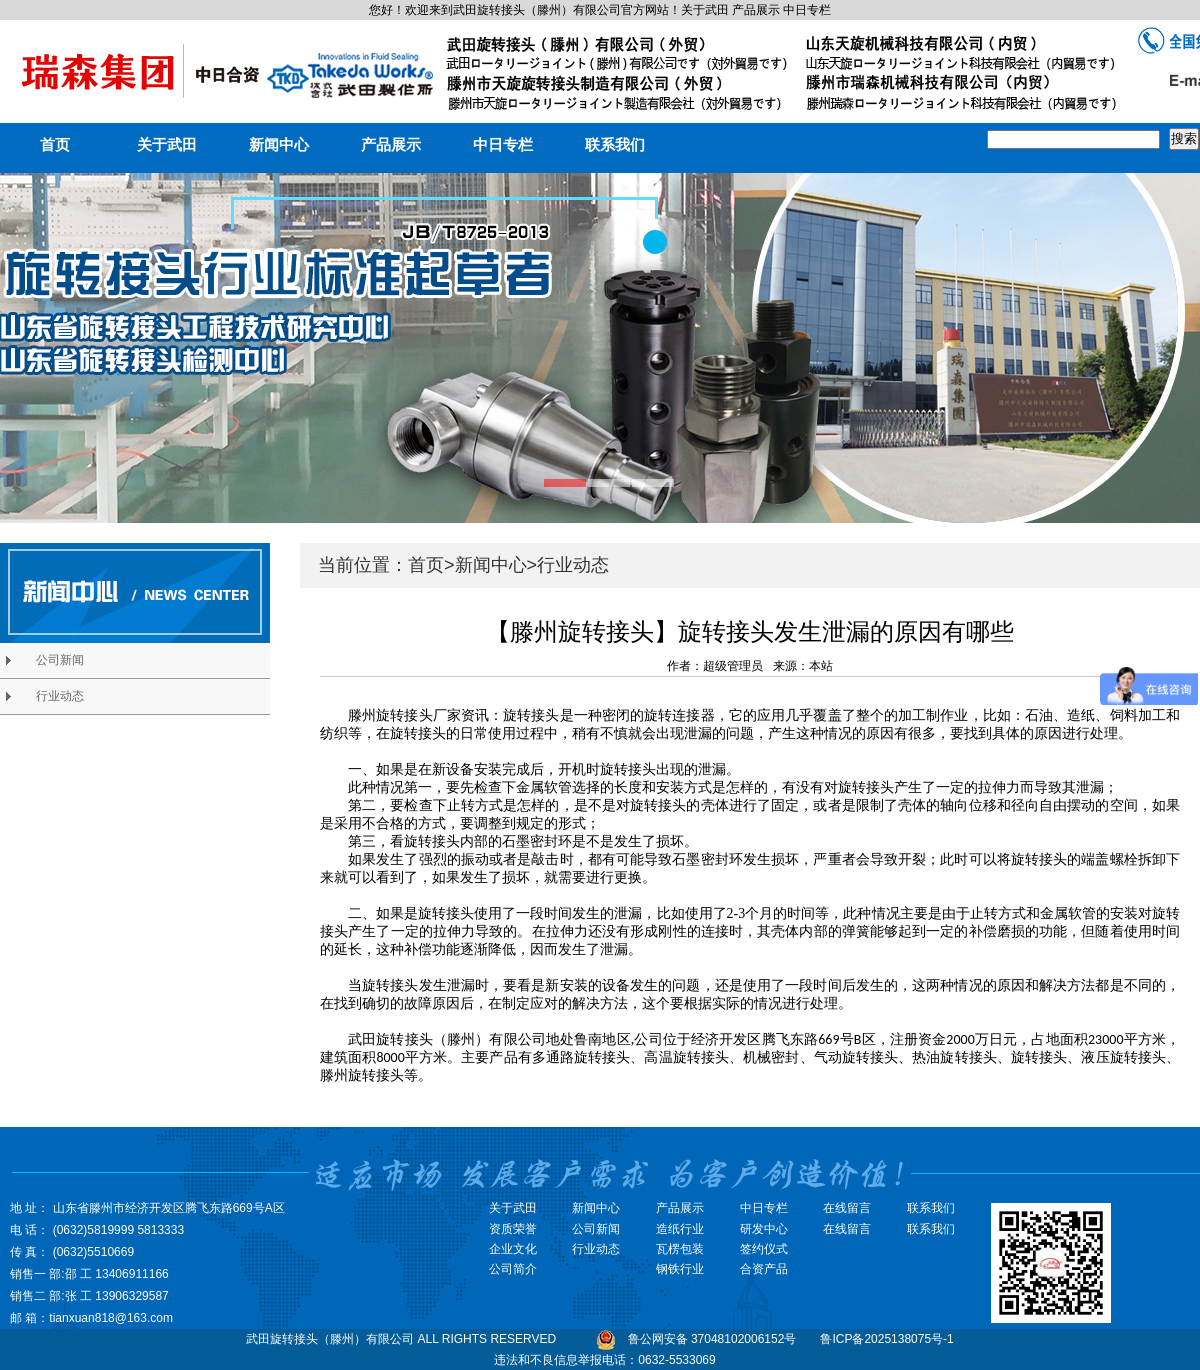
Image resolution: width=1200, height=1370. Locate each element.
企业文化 (513, 1249)
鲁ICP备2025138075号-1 (886, 1339)
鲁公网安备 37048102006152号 (712, 1339)
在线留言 (847, 1229)
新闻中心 (279, 145)
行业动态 (573, 565)
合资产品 (764, 1269)
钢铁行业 (680, 1269)
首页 (55, 145)
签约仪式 (764, 1249)
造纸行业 (680, 1229)
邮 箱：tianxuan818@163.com (91, 1318)
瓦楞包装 (680, 1249)
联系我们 (615, 145)
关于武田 (167, 145)
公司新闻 (596, 1229)
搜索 (1184, 138)
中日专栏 (503, 145)
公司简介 (513, 1269)
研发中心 (764, 1229)
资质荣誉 (513, 1229)
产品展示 (391, 145)
